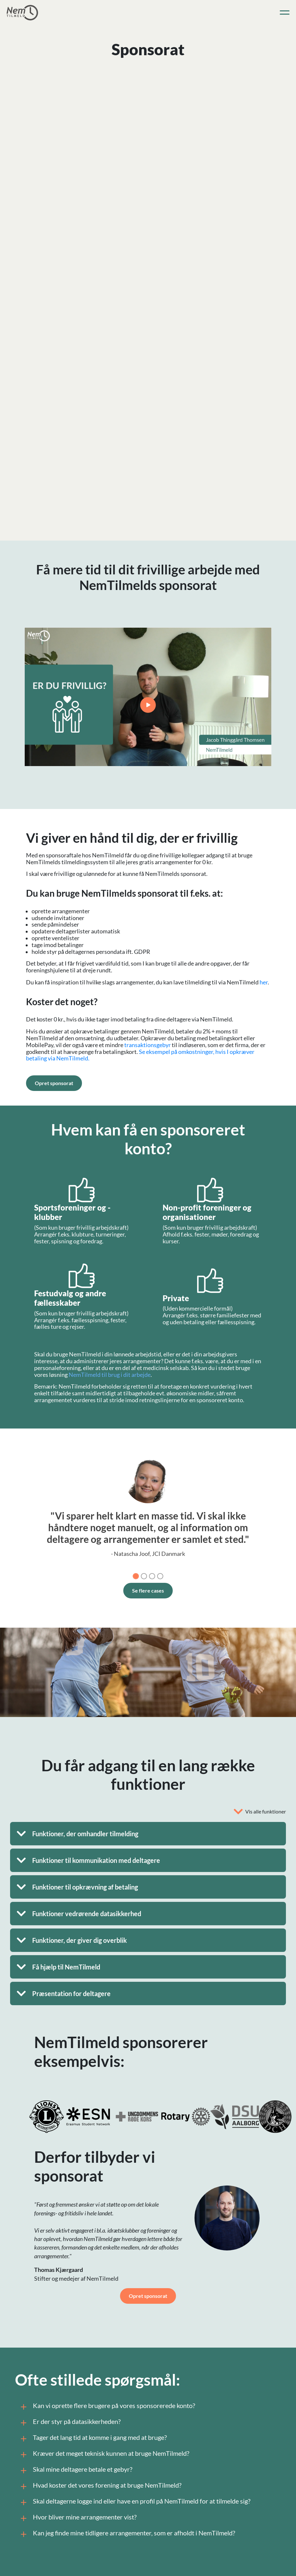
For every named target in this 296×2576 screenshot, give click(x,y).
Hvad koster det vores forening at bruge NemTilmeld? (100, 2486)
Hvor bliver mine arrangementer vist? (77, 2518)
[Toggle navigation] (284, 13)
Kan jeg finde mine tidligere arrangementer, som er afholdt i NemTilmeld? (126, 2534)
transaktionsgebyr (147, 1045)
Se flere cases (148, 1590)
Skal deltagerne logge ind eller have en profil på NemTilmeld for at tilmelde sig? (134, 2502)
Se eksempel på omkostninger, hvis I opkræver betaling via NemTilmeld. (140, 1055)
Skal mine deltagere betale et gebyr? (75, 2470)
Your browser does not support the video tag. (148, 696)
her (264, 982)
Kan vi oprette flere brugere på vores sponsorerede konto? (106, 2406)
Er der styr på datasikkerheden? (69, 2422)
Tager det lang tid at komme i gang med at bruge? (92, 2438)
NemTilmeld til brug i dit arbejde (110, 1374)
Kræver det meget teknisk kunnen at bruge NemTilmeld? (103, 2454)
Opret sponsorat (54, 1083)
